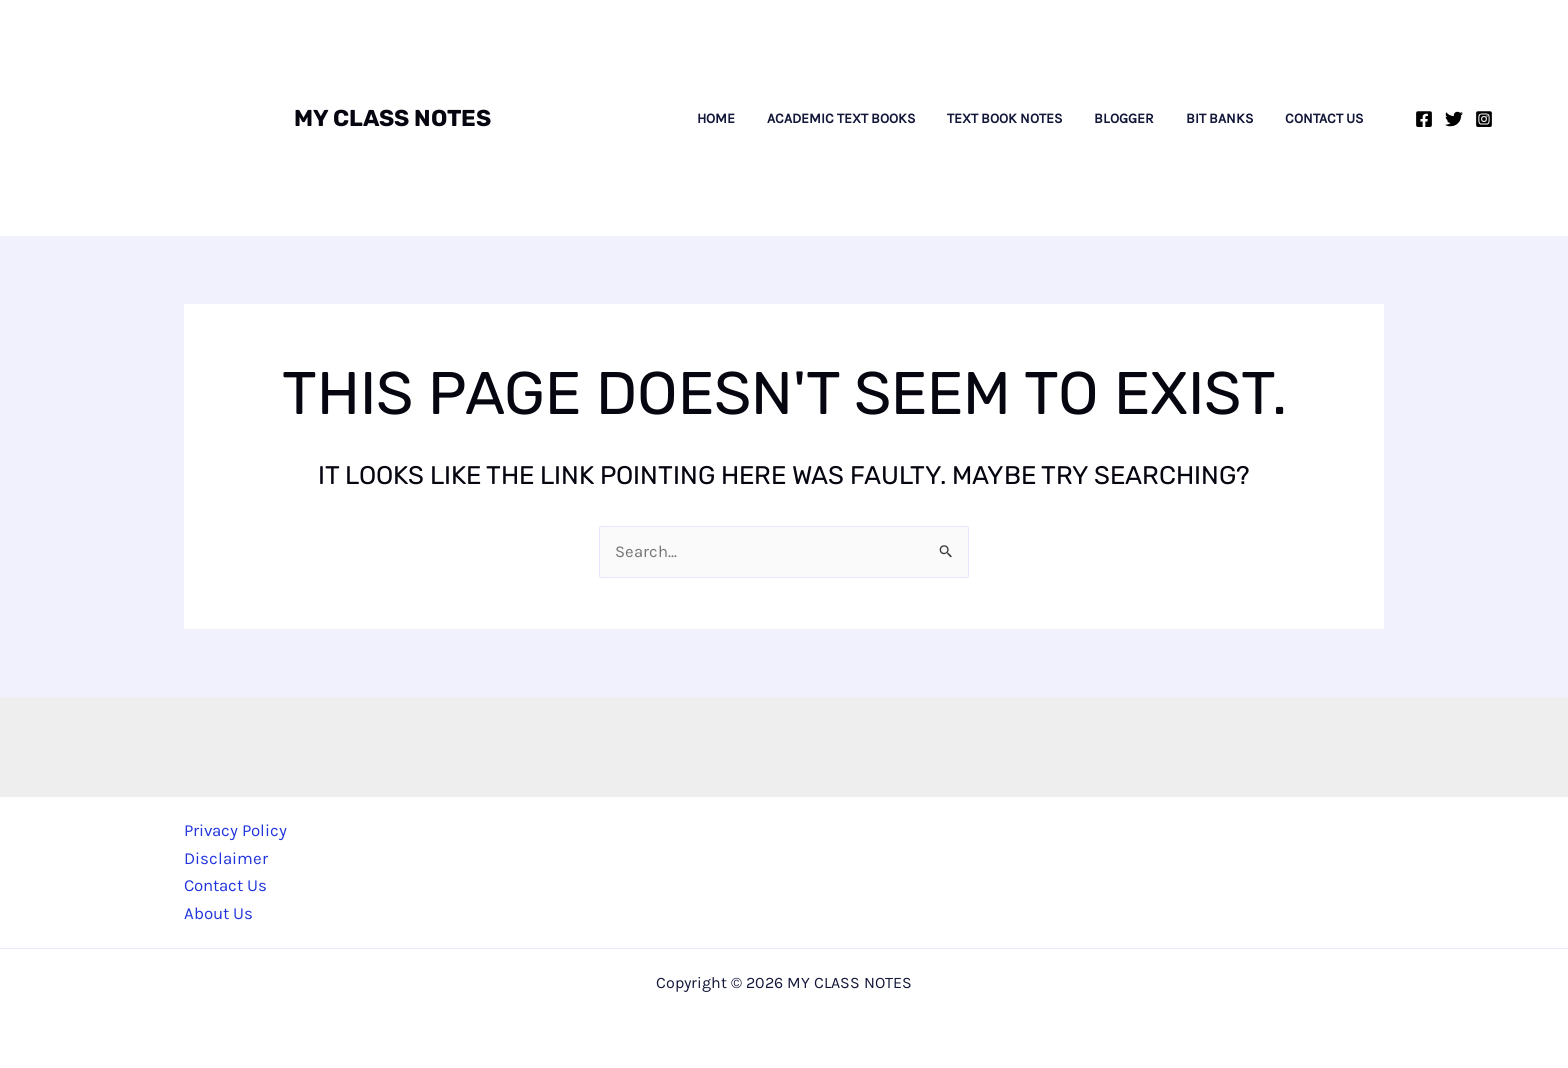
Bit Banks (1219, 119)
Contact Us (1324, 119)
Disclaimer (226, 858)
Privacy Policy (236, 831)
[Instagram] (1484, 119)
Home (716, 119)
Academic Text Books (841, 119)
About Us (218, 913)
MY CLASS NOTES (392, 118)
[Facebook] (1424, 119)
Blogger (1124, 119)
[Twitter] (1454, 119)
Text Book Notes (1004, 119)
